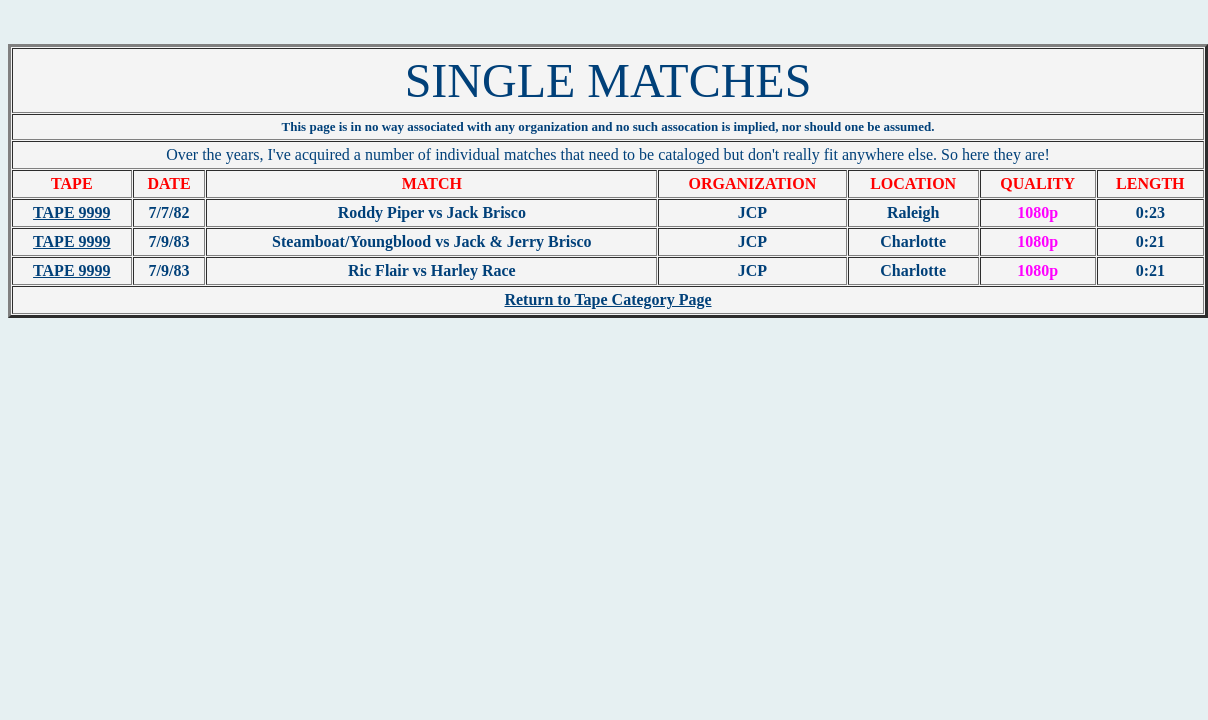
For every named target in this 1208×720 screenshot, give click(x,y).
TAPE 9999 (71, 212)
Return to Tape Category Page (607, 299)
